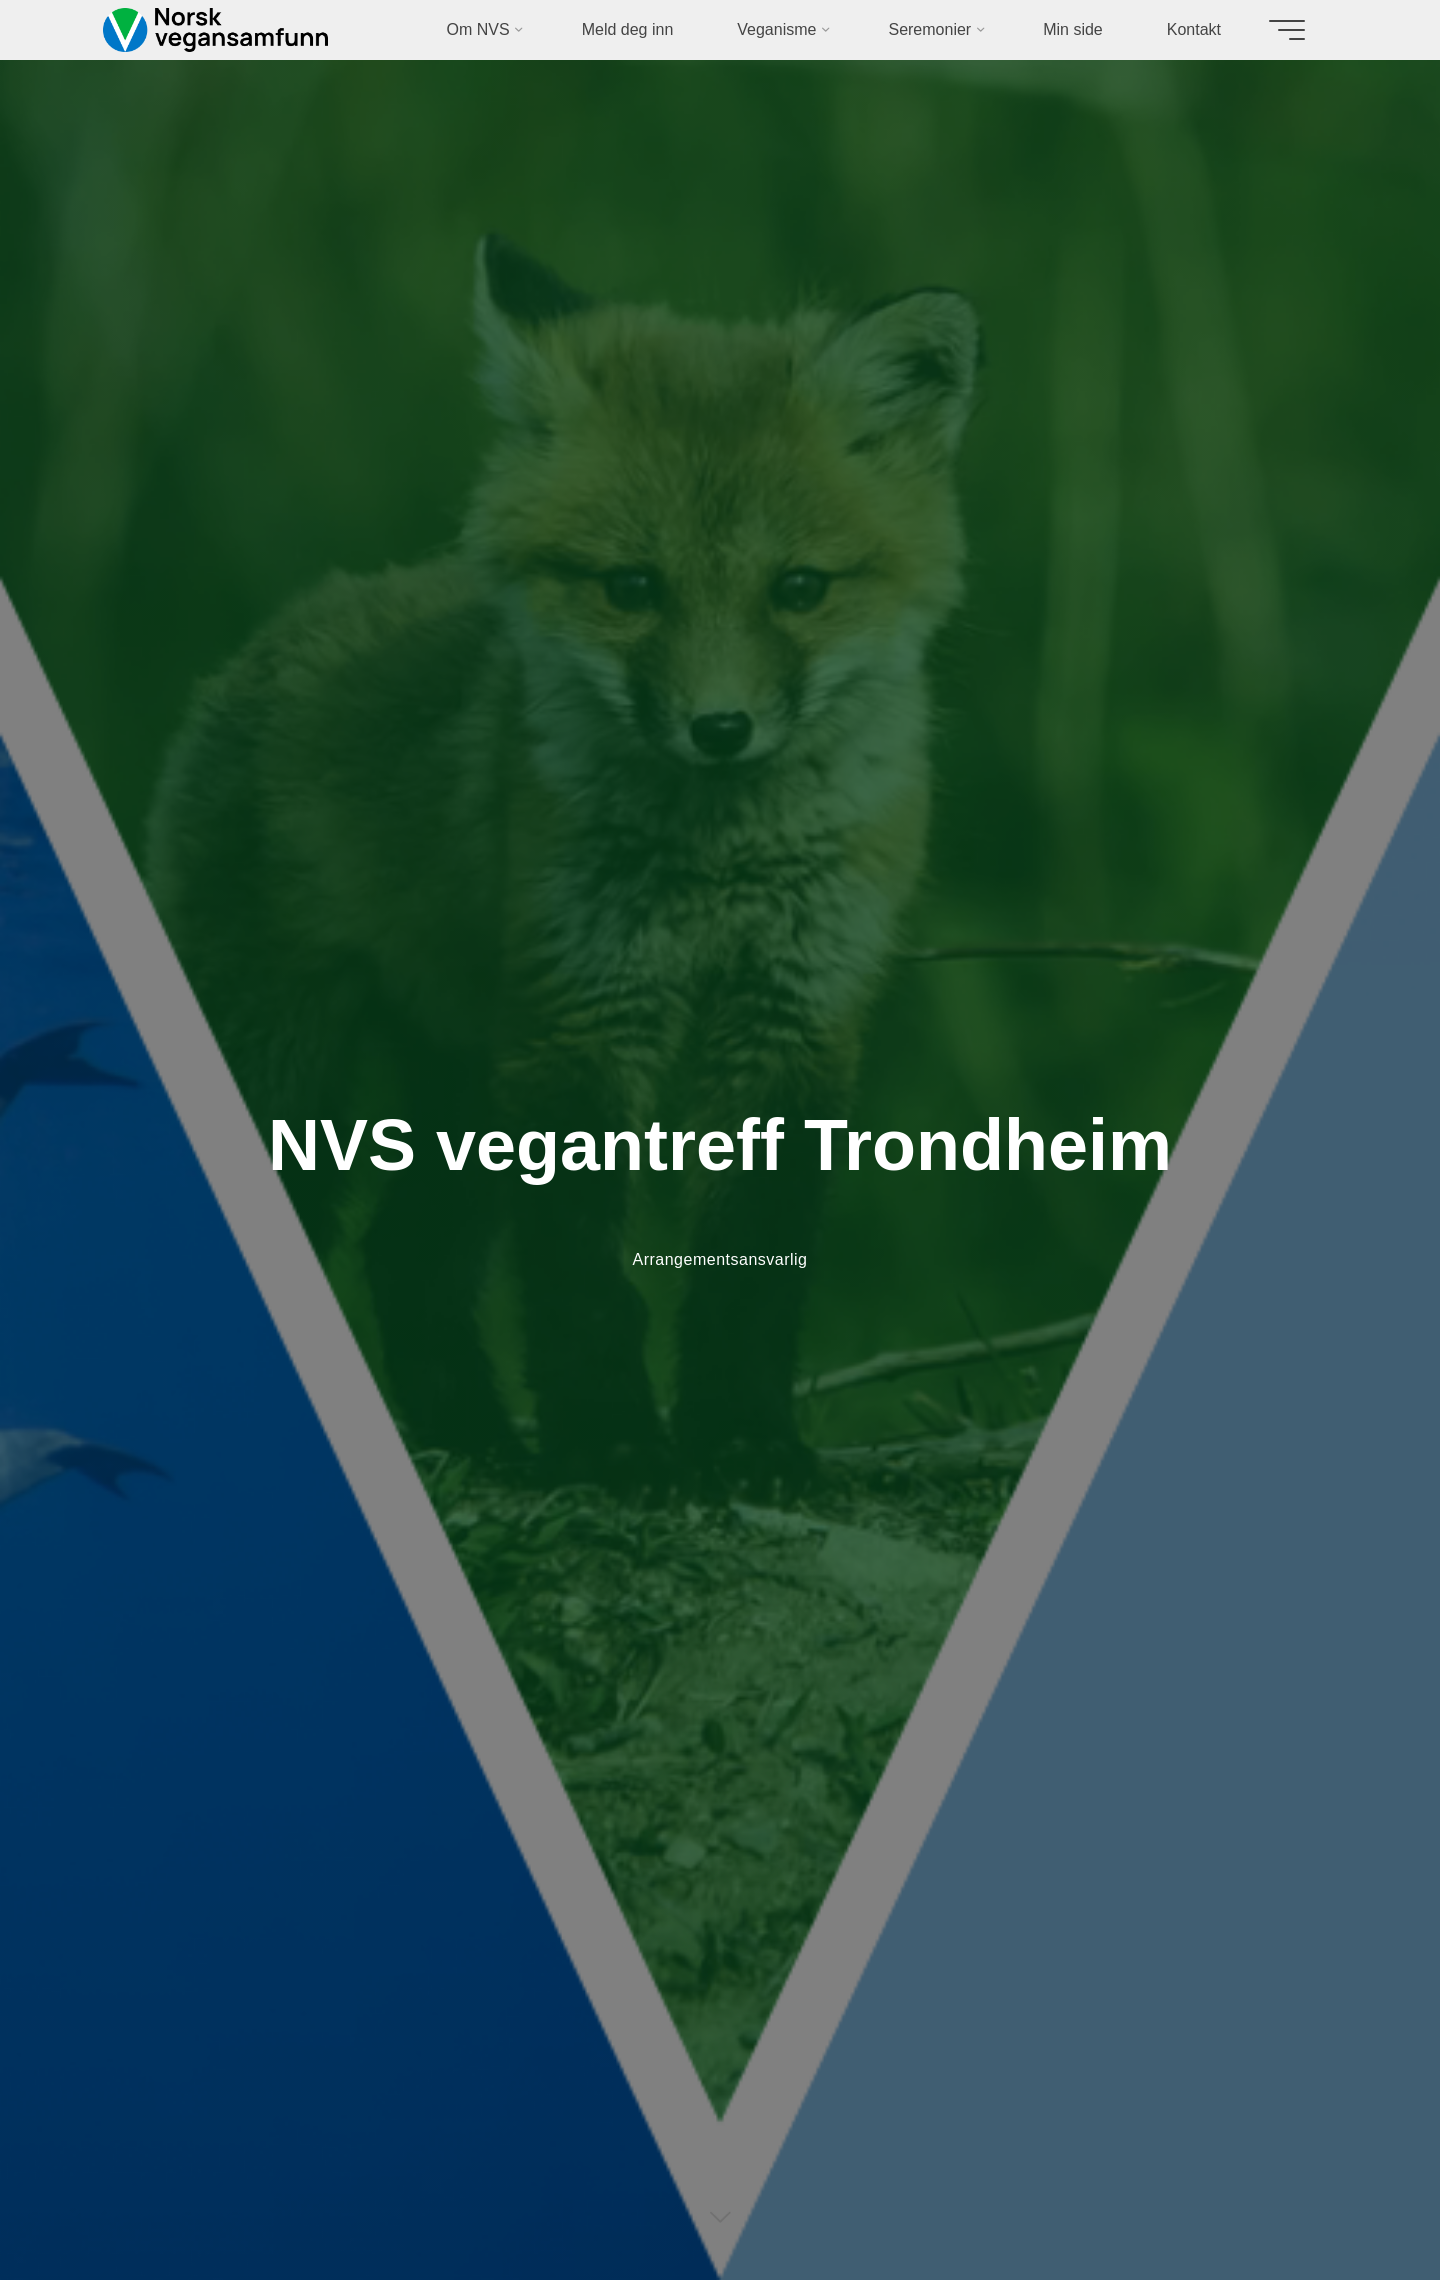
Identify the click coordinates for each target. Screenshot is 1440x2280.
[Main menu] (1287, 30)
